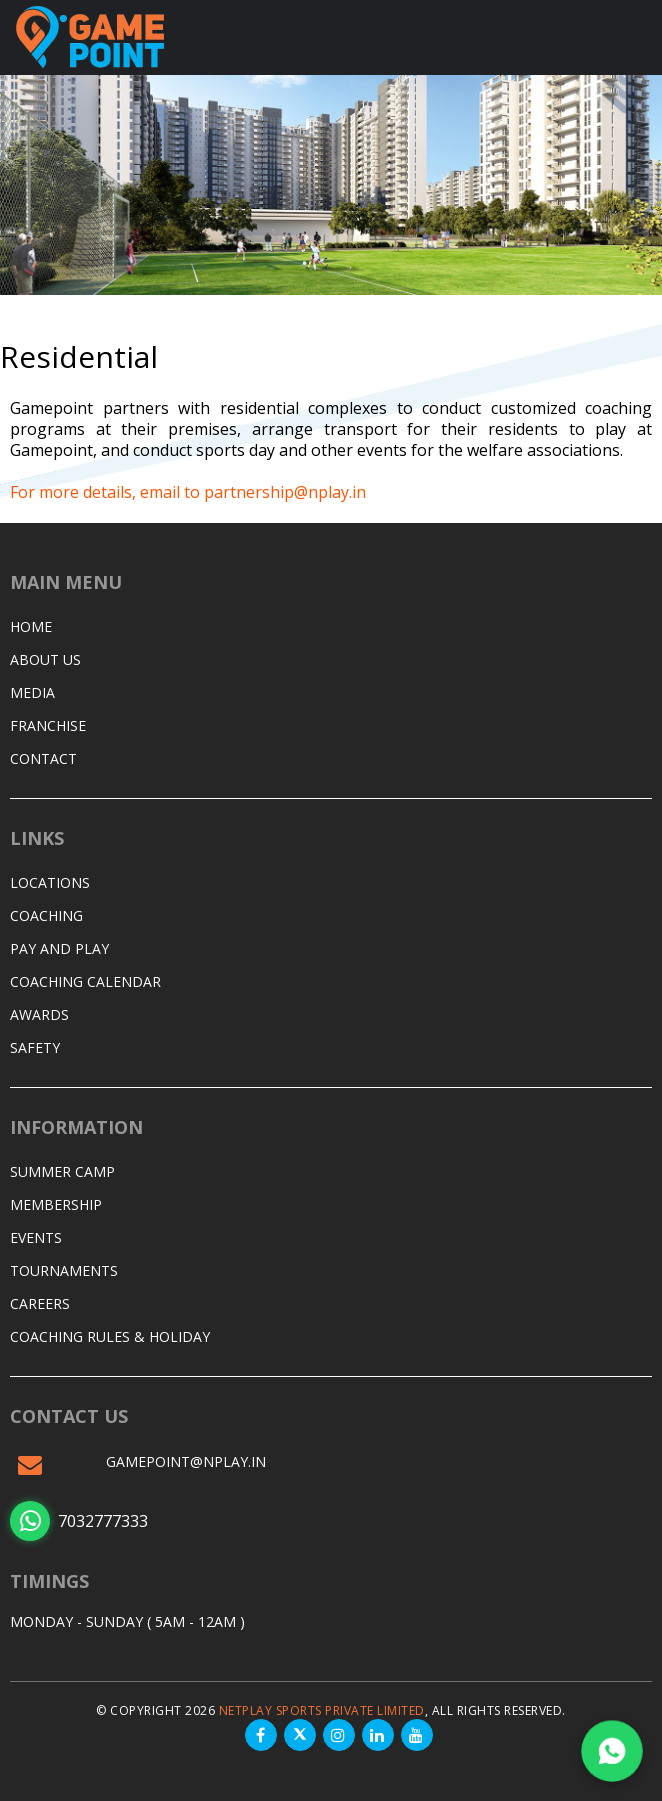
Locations (50, 882)
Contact (43, 758)
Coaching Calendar (85, 981)
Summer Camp (62, 1171)
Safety (35, 1047)
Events (36, 1237)
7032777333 (79, 1521)
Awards (39, 1014)
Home (31, 626)
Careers (40, 1303)
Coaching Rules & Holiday (110, 1336)
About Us (45, 659)
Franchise (48, 725)
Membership (56, 1204)
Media (32, 692)
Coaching (46, 915)
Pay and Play (59, 948)
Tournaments (64, 1270)
